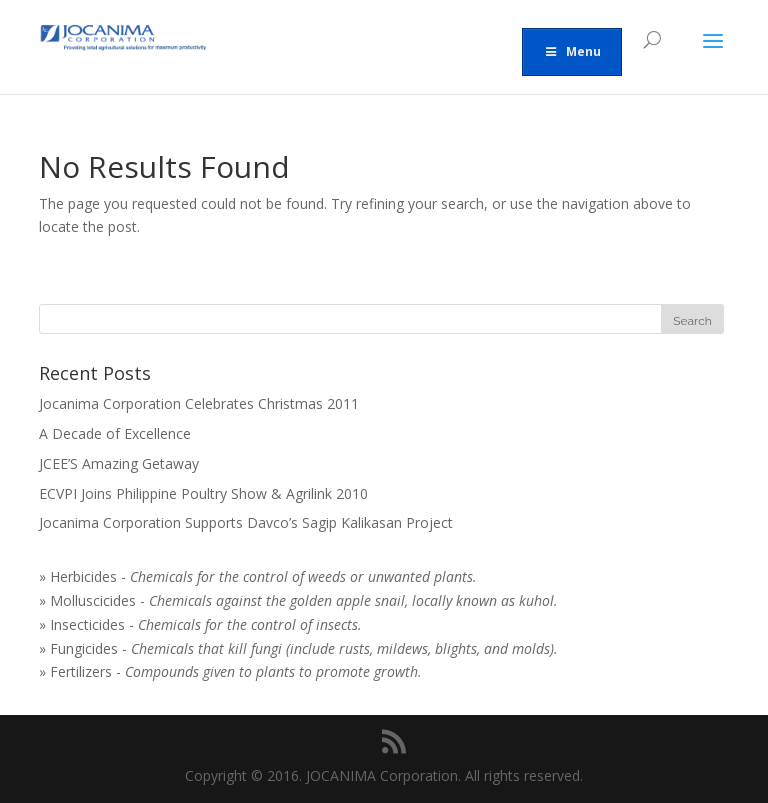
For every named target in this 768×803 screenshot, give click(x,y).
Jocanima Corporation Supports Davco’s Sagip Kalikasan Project (246, 522)
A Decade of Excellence (115, 433)
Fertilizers (81, 671)
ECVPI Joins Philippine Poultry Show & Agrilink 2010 (203, 493)
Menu (572, 51)
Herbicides (83, 576)
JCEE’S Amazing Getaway (119, 463)
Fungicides (84, 648)
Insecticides (87, 624)
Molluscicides (93, 600)
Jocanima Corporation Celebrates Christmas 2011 (199, 403)
